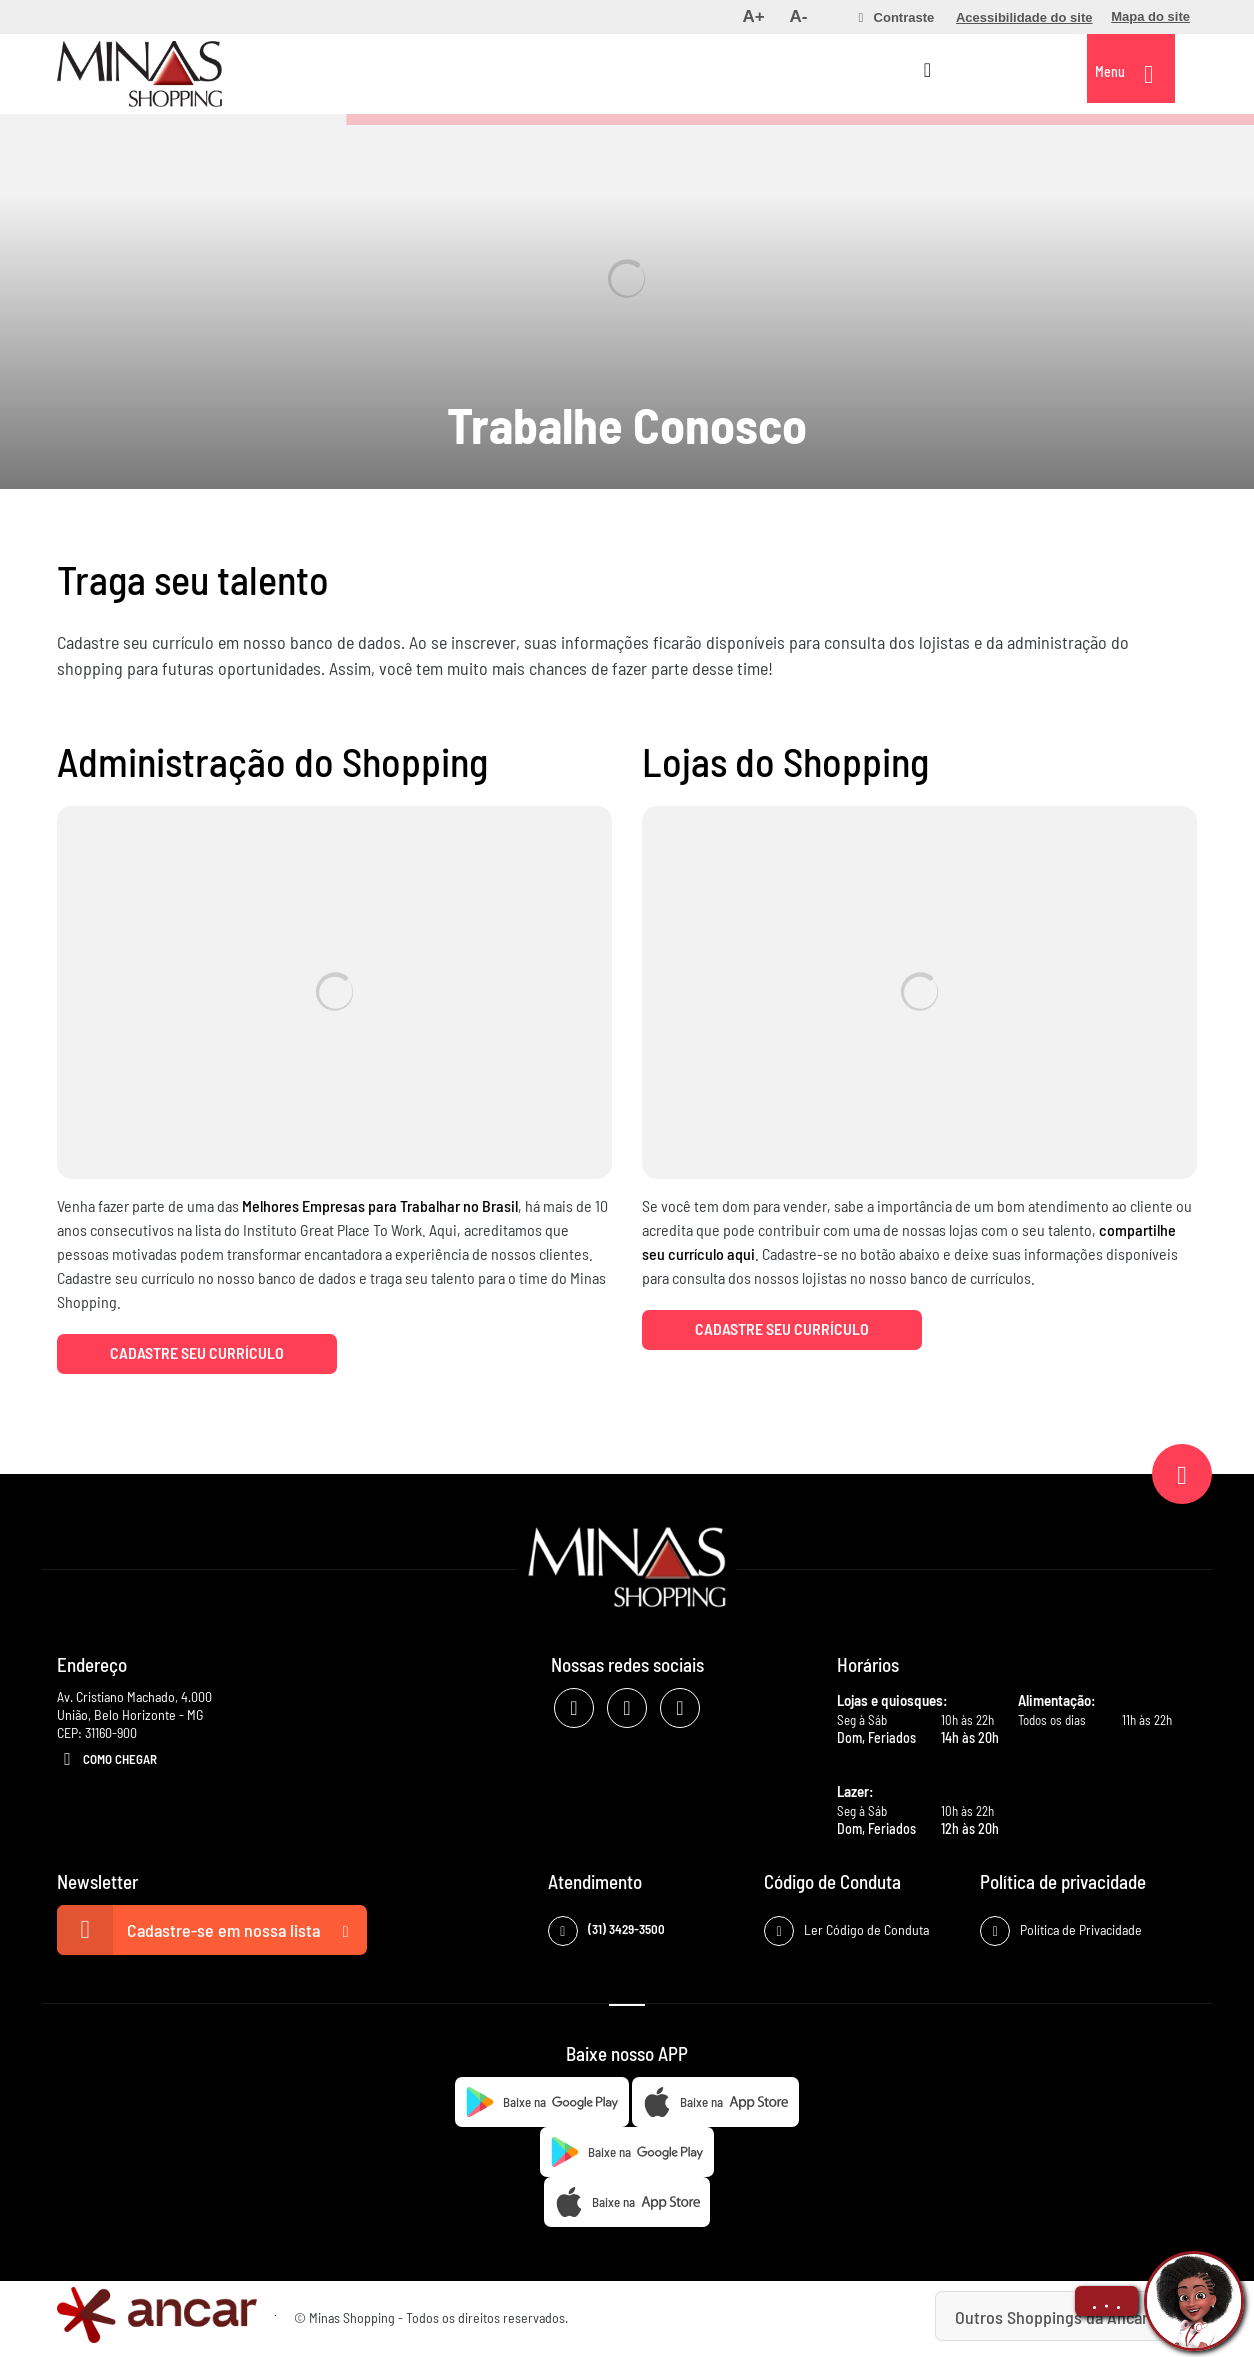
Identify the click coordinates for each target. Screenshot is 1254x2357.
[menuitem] (753, 17)
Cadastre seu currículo (197, 1352)
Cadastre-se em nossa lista (212, 1930)
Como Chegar (107, 1760)
